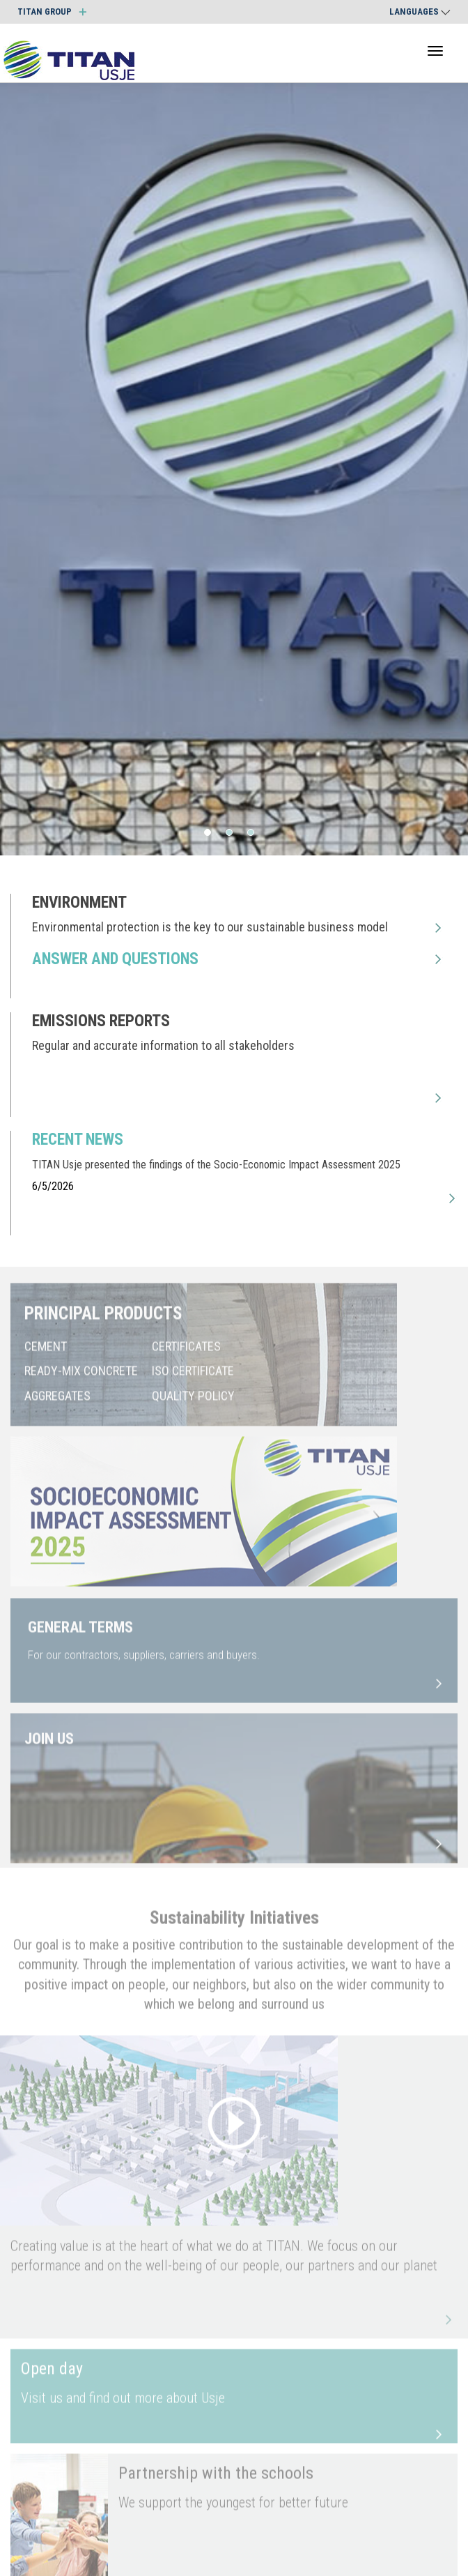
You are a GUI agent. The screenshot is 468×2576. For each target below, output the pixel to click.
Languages (420, 11)
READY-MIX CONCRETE (81, 1378)
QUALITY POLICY (193, 1403)
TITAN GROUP (51, 11)
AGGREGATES (57, 1403)
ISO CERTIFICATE (193, 1378)
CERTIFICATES (186, 1353)
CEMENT (45, 1353)
